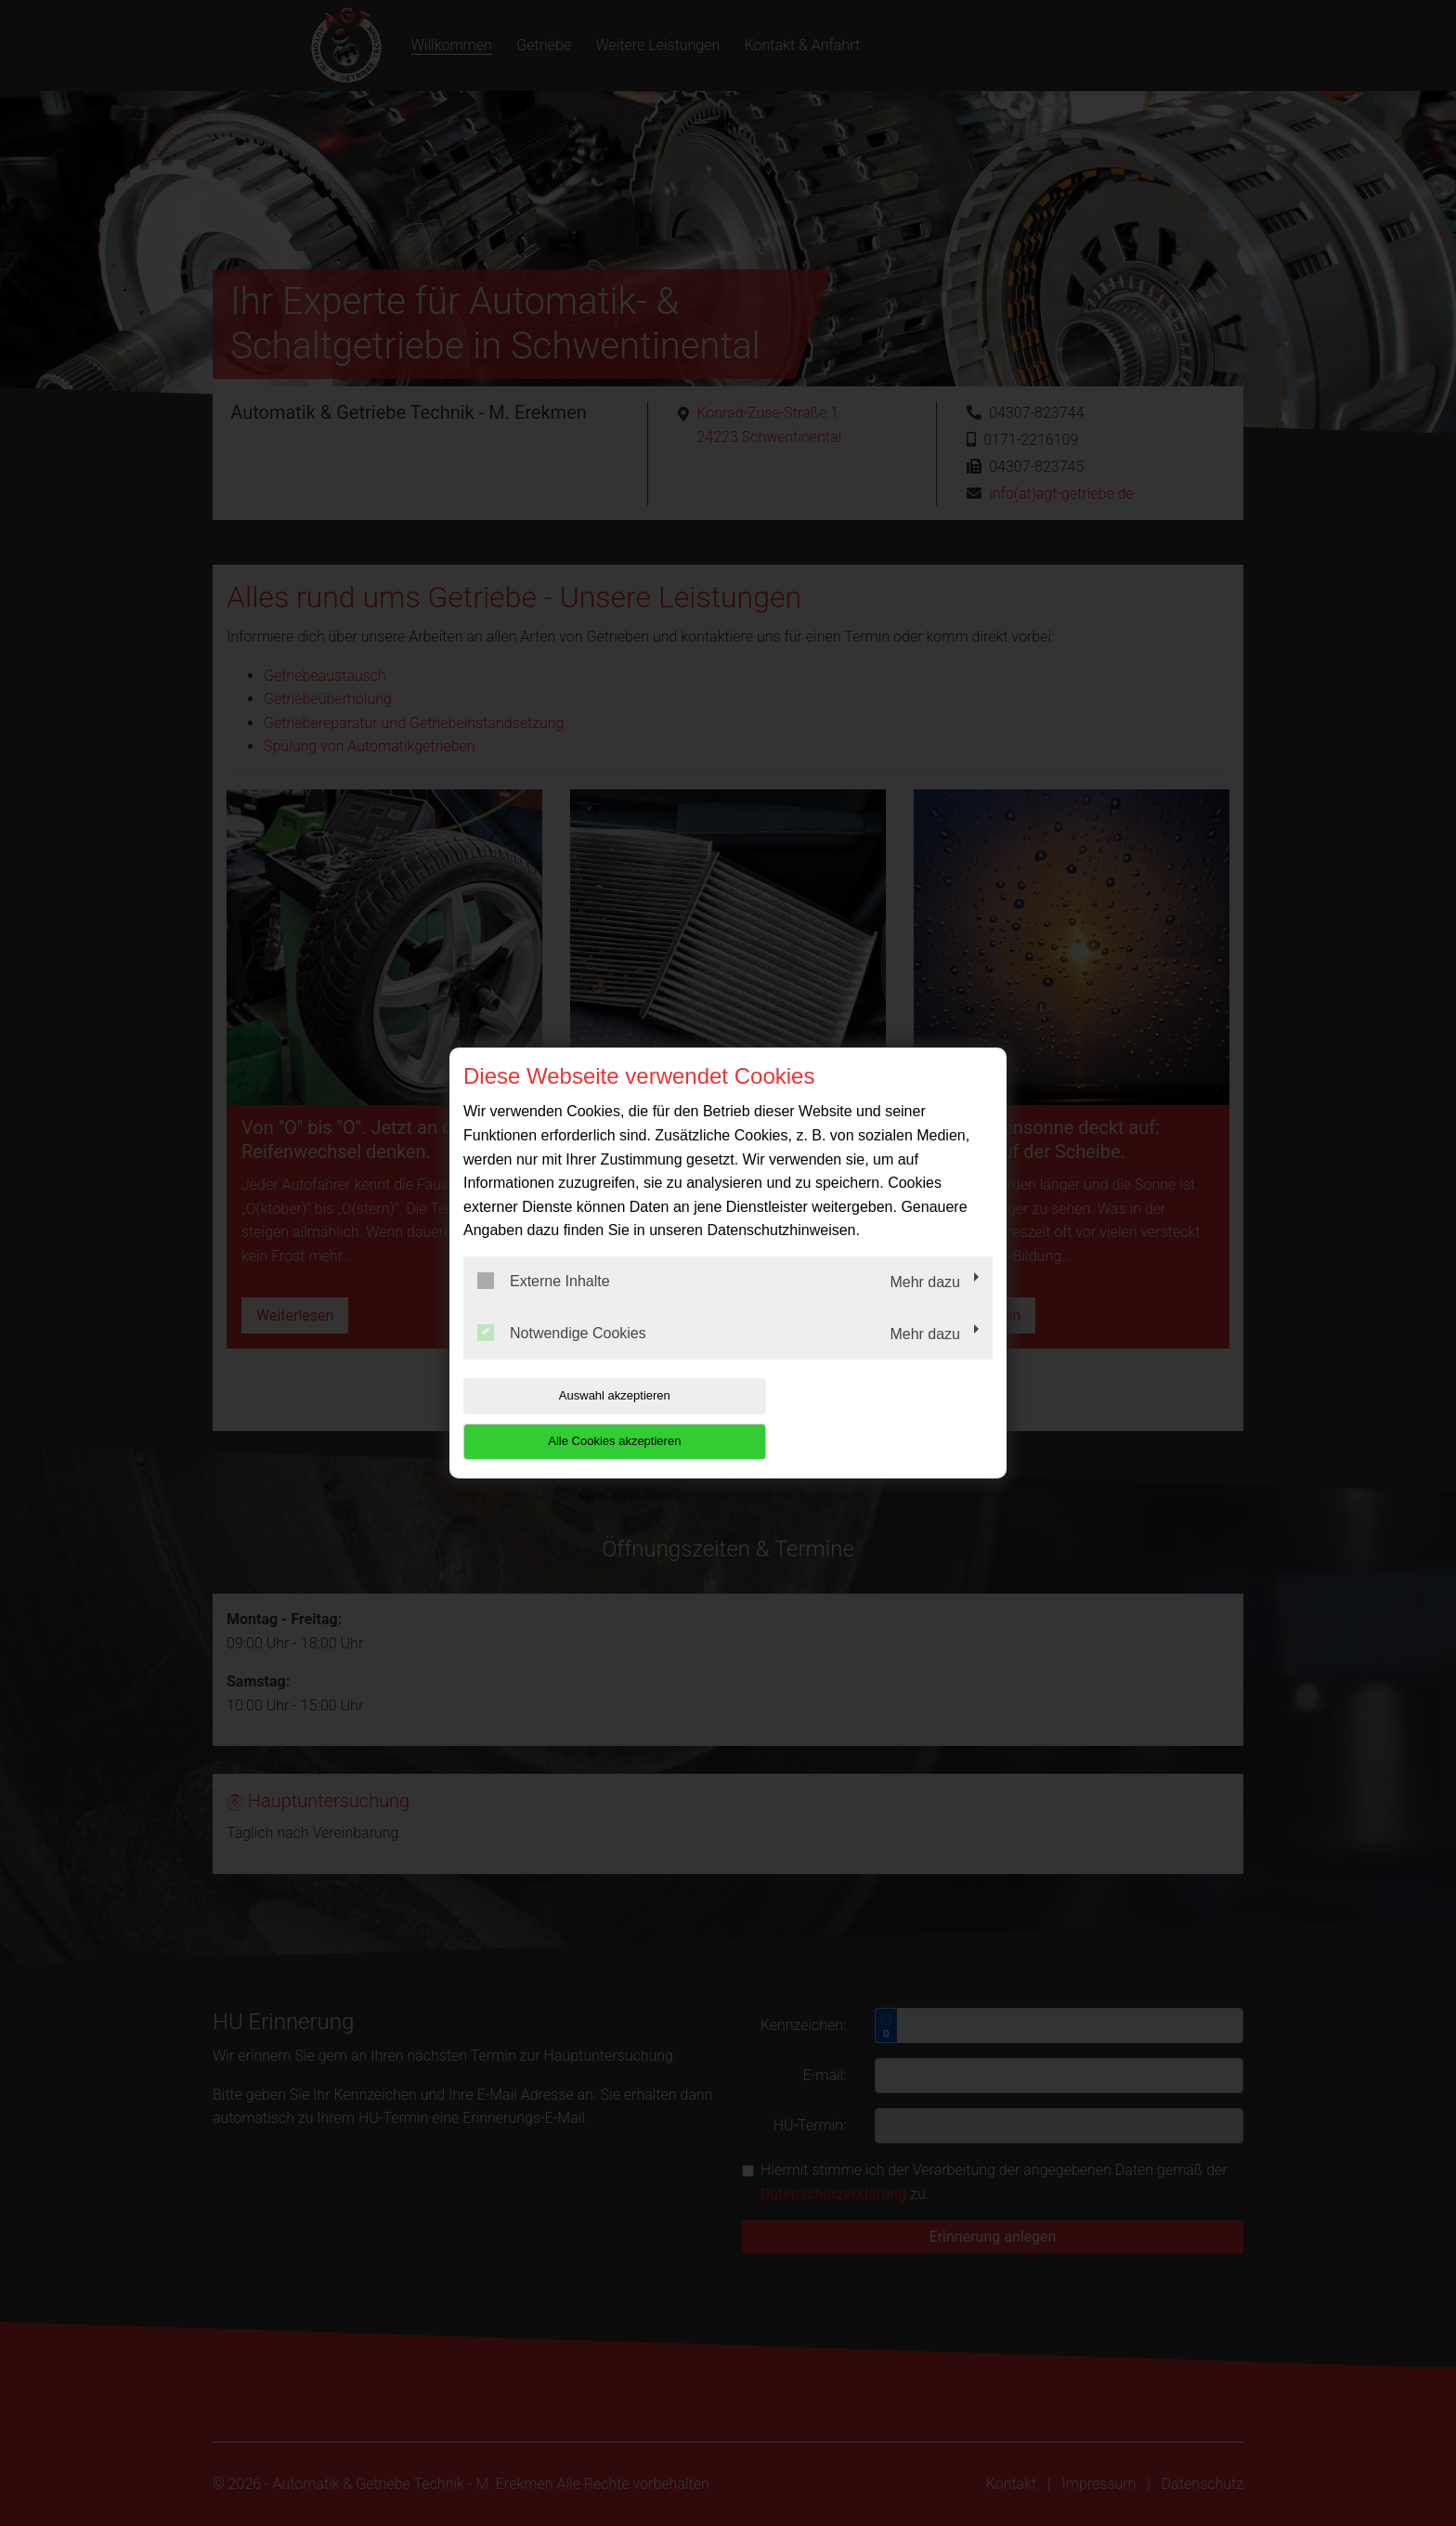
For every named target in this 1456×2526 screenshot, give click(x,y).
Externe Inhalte (543, 1304)
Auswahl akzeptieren (582, 1419)
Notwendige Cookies (561, 1355)
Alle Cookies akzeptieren (873, 1419)
